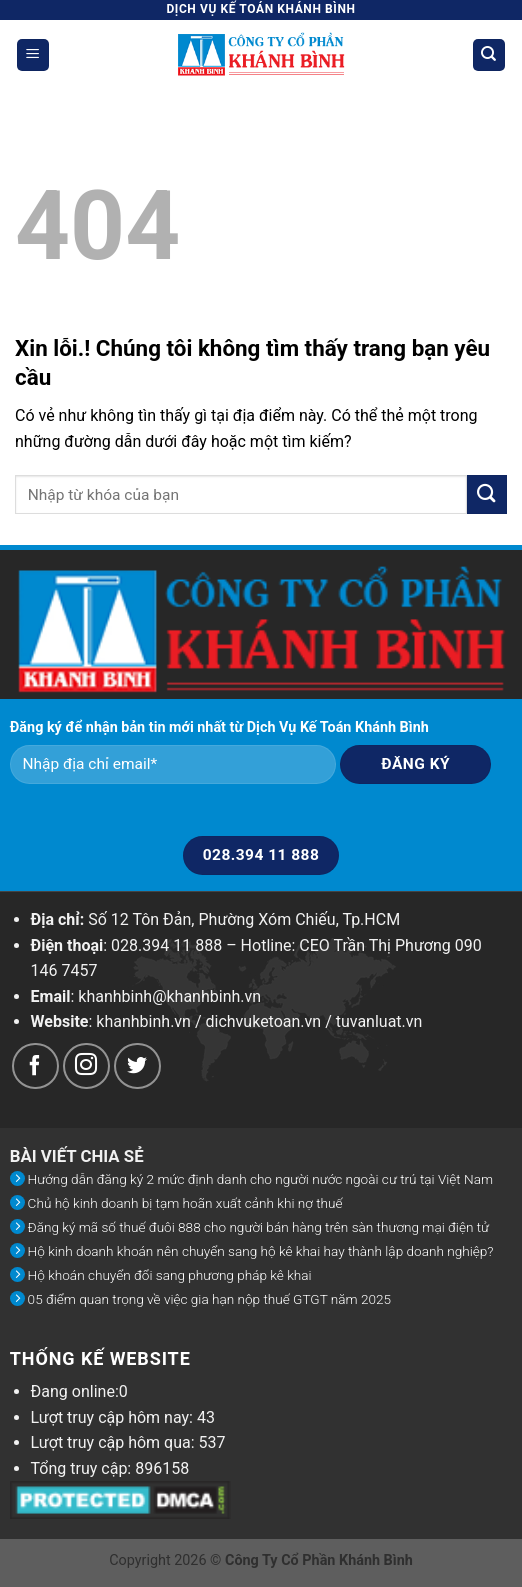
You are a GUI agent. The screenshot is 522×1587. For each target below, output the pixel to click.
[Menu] (33, 55)
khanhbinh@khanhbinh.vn (169, 996)
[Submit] (487, 494)
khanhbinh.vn (143, 1021)
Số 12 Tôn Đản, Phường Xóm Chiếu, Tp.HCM (244, 919)
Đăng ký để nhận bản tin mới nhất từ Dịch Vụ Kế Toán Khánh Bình (219, 727)
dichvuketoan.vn (264, 1021)
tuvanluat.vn (379, 1021)
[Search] (489, 55)
